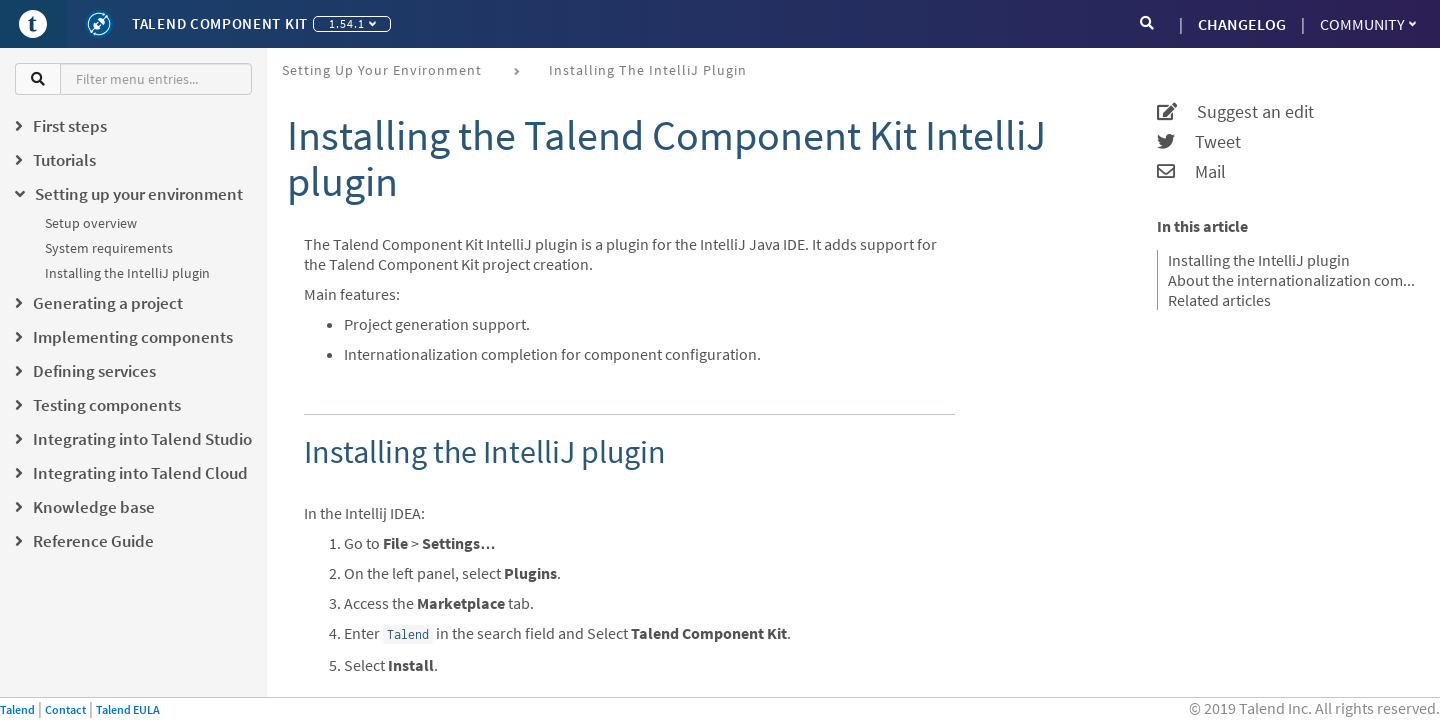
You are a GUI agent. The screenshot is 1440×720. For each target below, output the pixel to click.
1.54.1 (352, 23)
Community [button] (1368, 24)
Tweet (1199, 142)
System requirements (109, 248)
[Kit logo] (99, 24)
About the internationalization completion (1291, 280)
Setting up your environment (382, 70)
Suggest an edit (1235, 112)
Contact (65, 709)
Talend (17, 709)
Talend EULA (128, 709)
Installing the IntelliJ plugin (127, 273)
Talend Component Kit (220, 23)
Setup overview (91, 223)
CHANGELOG (1242, 24)
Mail (1191, 172)
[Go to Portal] (33, 24)
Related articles (1219, 300)
